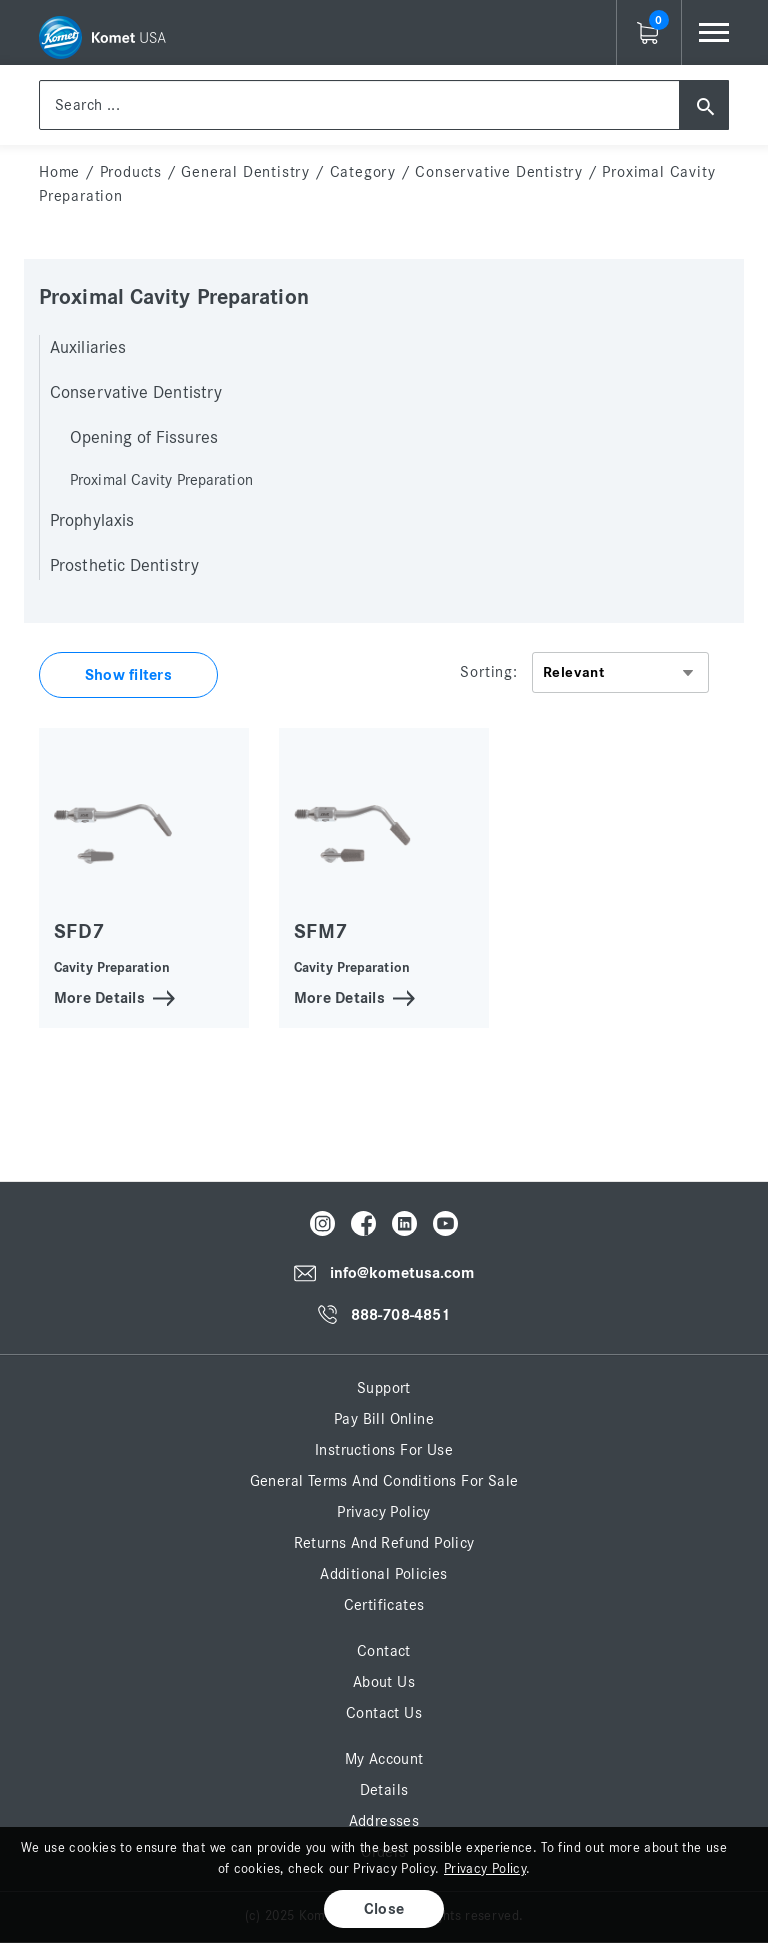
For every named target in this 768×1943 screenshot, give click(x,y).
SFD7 (79, 931)
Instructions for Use (384, 1450)
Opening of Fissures (144, 438)
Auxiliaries (88, 348)
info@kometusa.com (402, 1274)
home (59, 172)
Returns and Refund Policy (384, 1543)
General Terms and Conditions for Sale (384, 1481)
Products (131, 172)
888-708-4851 (400, 1315)
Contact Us (384, 1713)
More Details (99, 996)
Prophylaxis (92, 521)
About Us (384, 1682)
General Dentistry (245, 172)
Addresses (384, 1821)
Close (384, 1909)
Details (384, 1790)
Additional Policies (384, 1574)
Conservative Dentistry (499, 172)
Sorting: (488, 672)
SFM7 (320, 931)
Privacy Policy (384, 1512)
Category (363, 172)
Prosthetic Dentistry (124, 566)
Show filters (128, 675)
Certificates (384, 1605)
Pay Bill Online (384, 1419)
